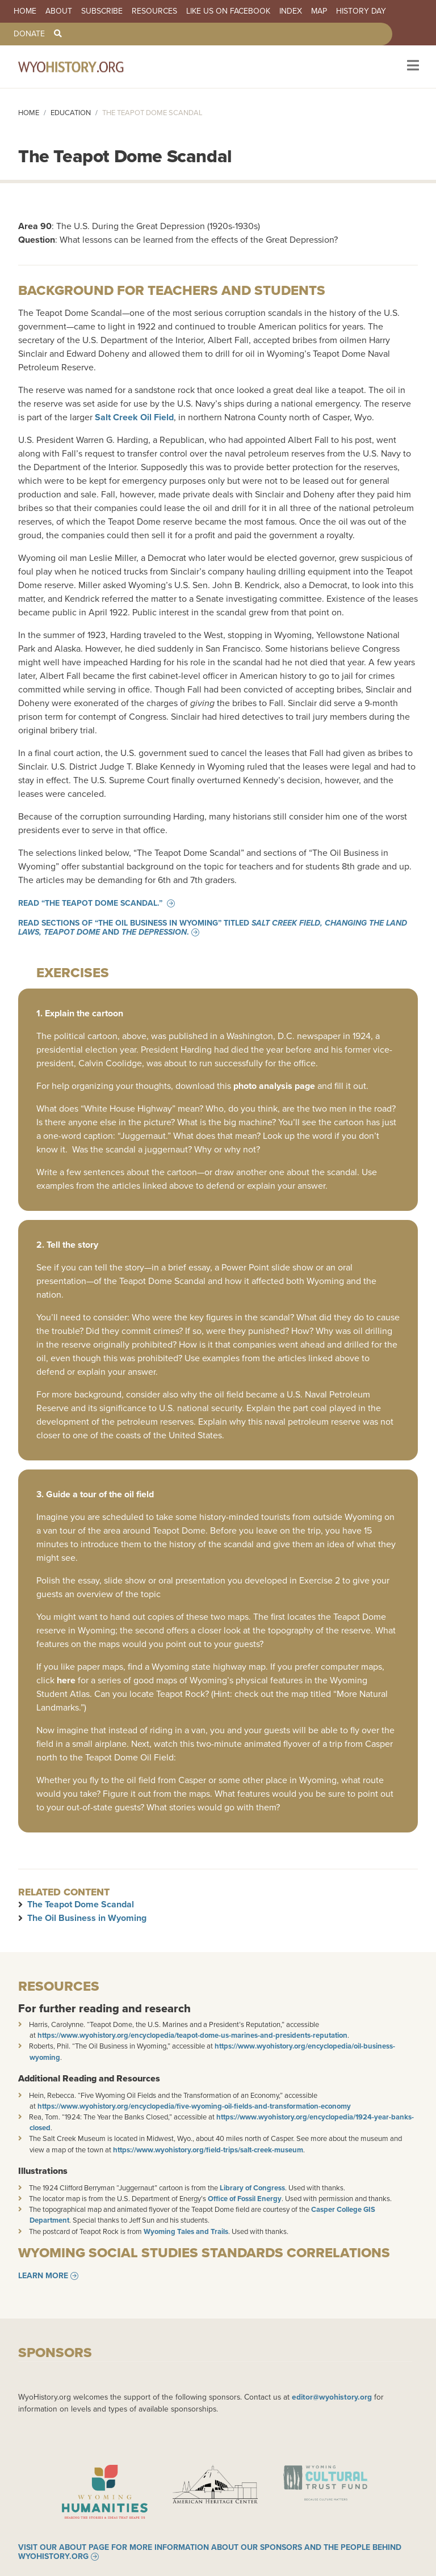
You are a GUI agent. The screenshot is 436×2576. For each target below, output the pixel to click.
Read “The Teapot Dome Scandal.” (91, 903)
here (66, 1680)
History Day (361, 11)
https (121, 2149)
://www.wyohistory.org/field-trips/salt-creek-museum (216, 2149)
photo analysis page (274, 1085)
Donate (29, 34)
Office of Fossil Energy (245, 2198)
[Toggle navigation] (412, 67)
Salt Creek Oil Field (134, 417)
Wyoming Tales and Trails (186, 2231)
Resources (154, 11)
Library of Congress (252, 2187)
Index (290, 11)
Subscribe (102, 11)
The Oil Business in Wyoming (86, 1917)
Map (319, 11)
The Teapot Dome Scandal (80, 1904)
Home (25, 11)
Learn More (43, 2276)
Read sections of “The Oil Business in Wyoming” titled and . (212, 928)
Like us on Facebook (228, 11)
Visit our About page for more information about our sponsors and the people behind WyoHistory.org (209, 2554)
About (58, 11)
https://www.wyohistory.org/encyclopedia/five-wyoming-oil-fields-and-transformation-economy (194, 2106)
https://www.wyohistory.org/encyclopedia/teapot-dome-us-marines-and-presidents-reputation (192, 2035)
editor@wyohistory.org (332, 2396)
